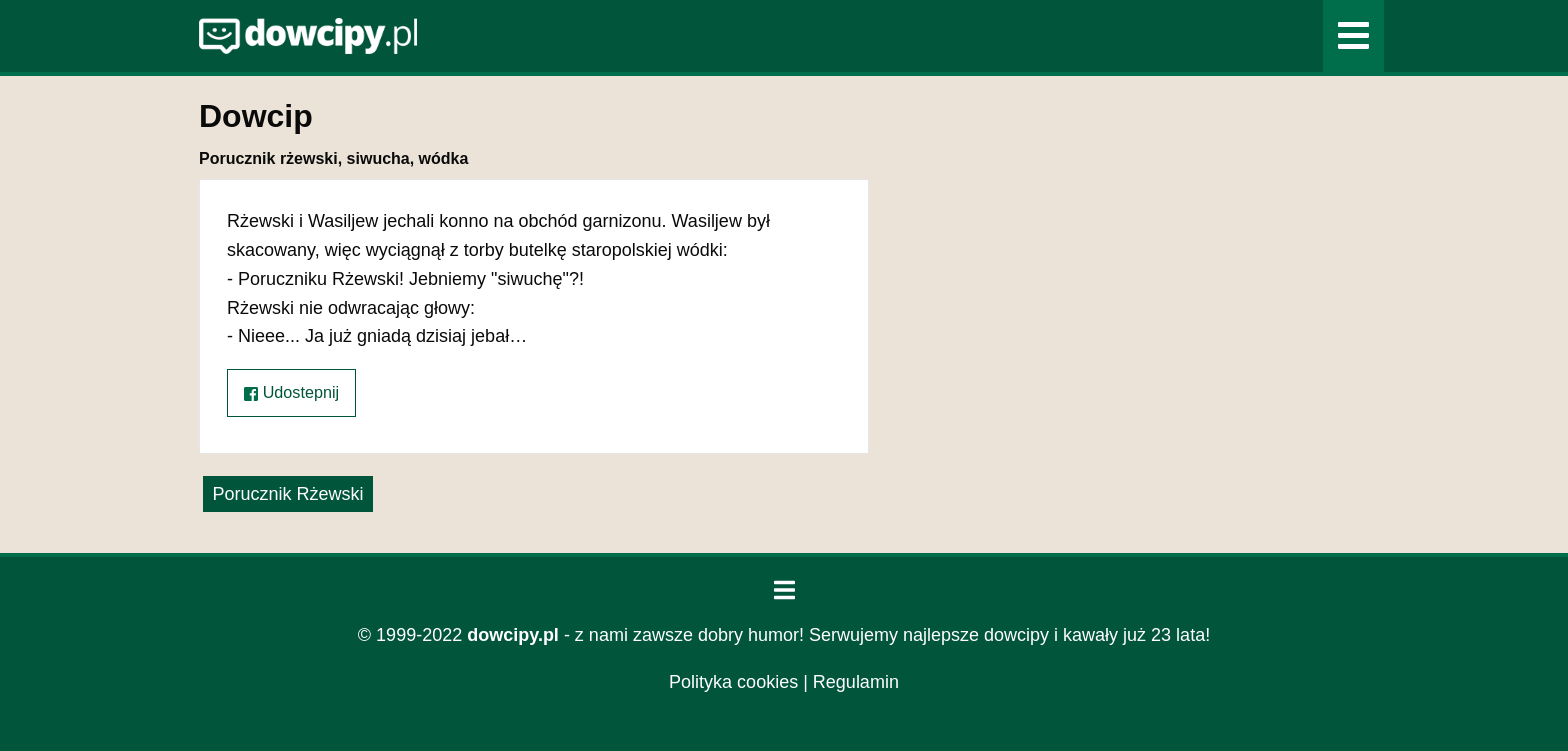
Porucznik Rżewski (287, 494)
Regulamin (856, 682)
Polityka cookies (733, 682)
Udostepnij (291, 392)
